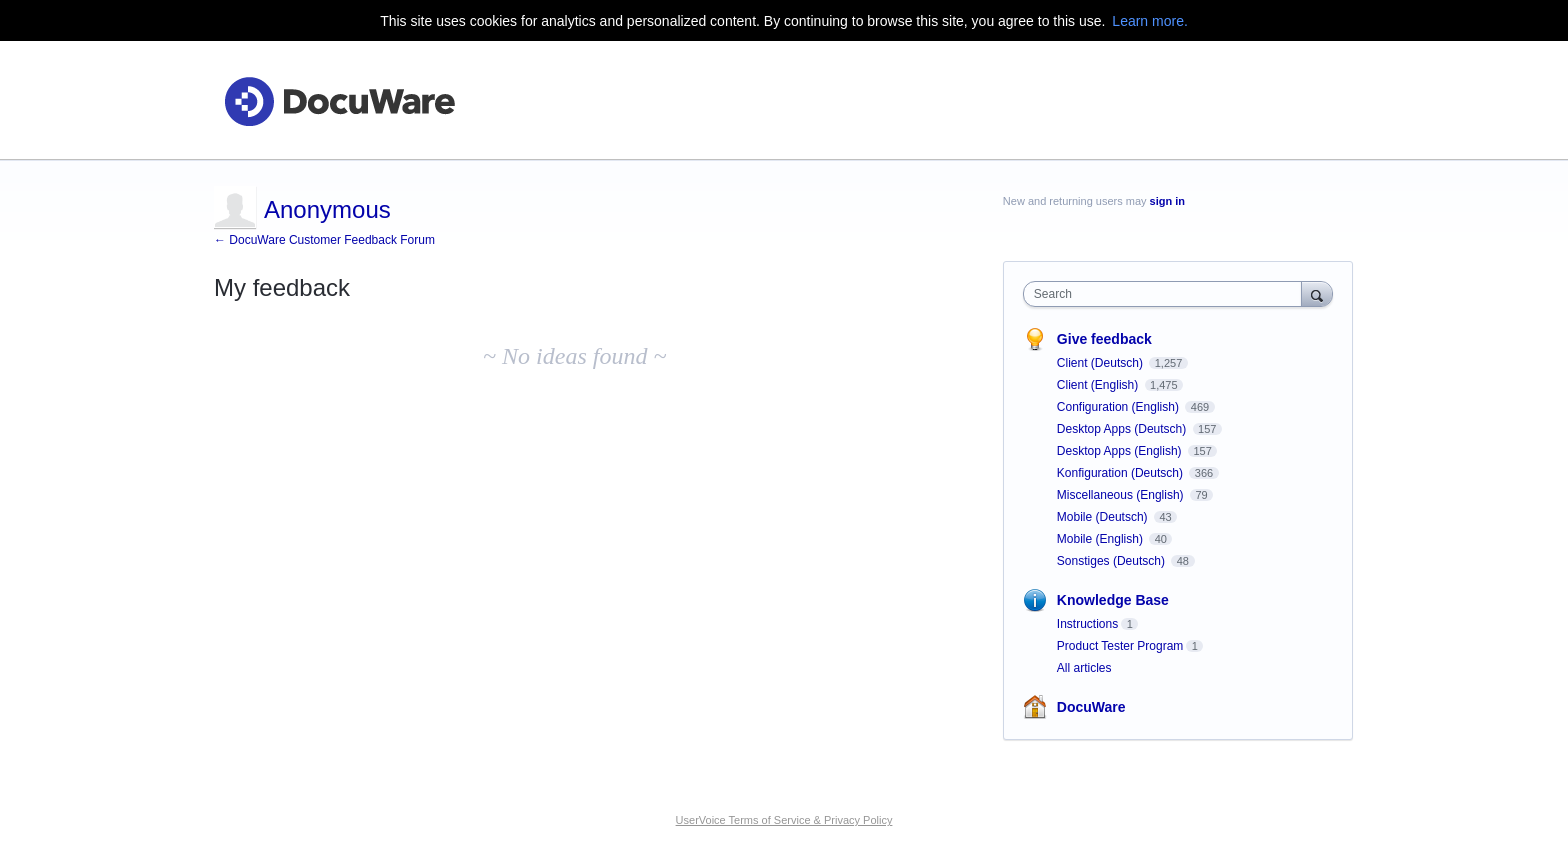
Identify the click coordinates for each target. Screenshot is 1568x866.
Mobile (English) (1101, 539)
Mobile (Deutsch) (1104, 517)
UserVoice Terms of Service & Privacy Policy (784, 820)
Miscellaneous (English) (1122, 495)
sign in (1167, 201)
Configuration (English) (1119, 407)
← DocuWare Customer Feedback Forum (324, 240)
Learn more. (1149, 21)
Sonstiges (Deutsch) (1112, 561)
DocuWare (1091, 707)
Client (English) (1099, 385)
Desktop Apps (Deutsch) (1123, 429)
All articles (1084, 668)
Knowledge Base (1113, 600)
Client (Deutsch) (1101, 363)
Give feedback (1104, 339)
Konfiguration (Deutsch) (1121, 473)
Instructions (1087, 624)
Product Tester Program (1120, 646)
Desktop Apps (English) (1121, 451)
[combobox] (1167, 294)
